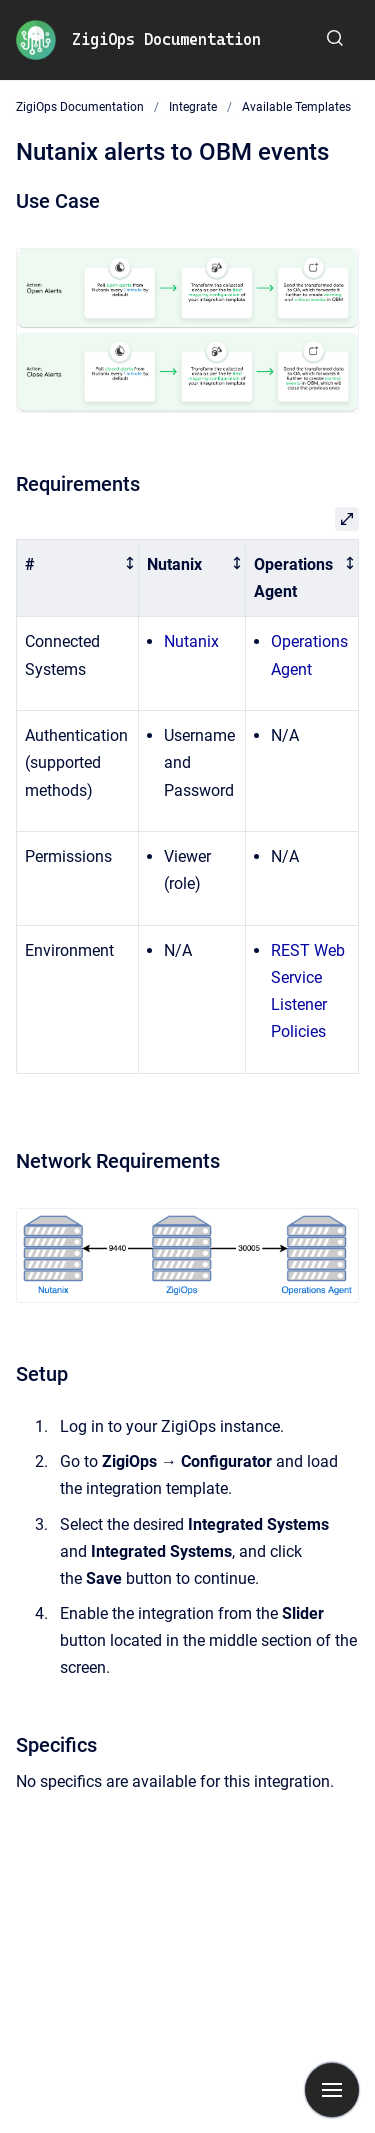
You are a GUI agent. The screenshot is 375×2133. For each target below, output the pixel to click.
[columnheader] (78, 578)
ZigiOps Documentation (166, 39)
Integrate (193, 107)
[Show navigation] (332, 2090)
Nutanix (191, 641)
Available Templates (296, 107)
